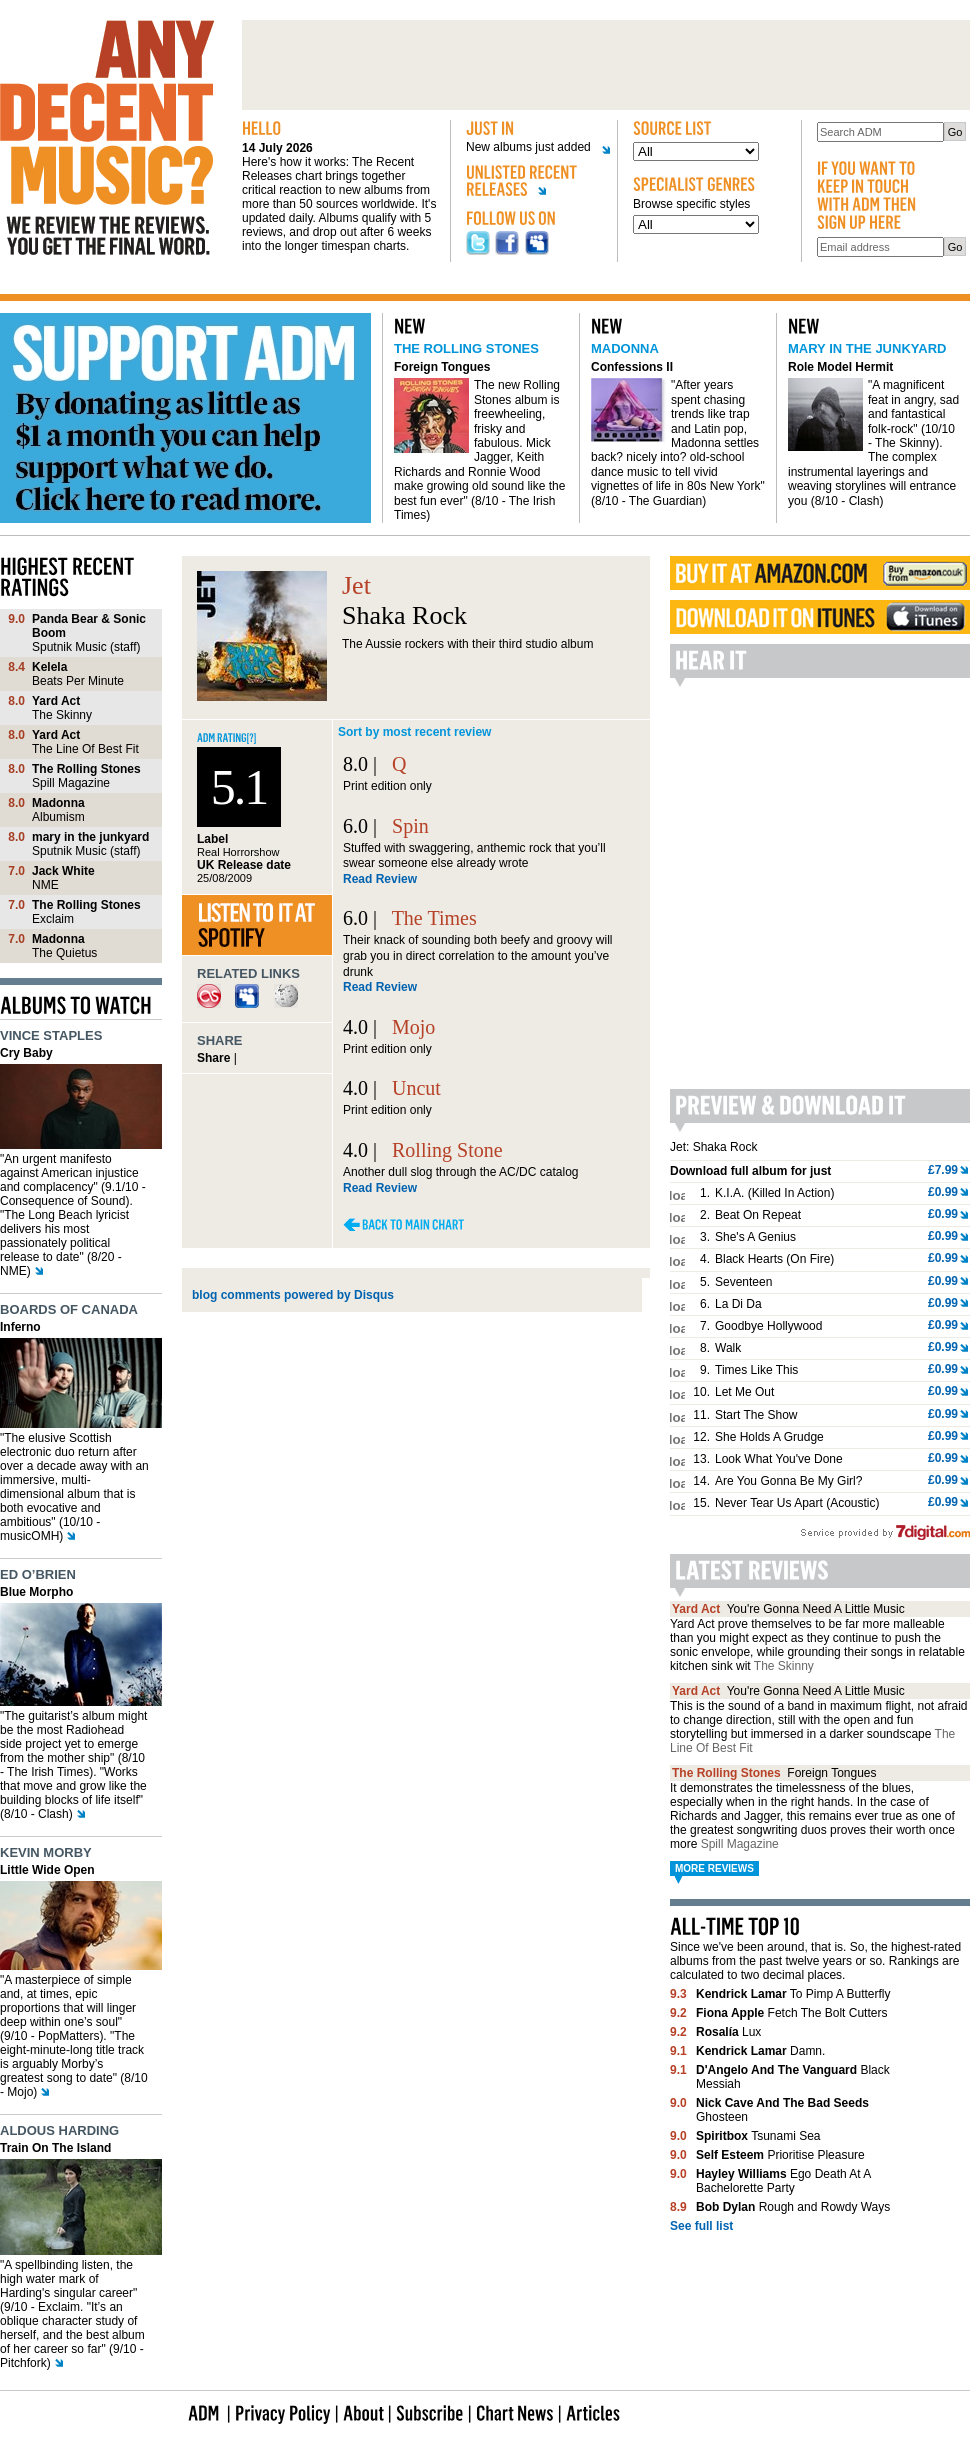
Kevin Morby (46, 1852)
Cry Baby (26, 1053)
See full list (701, 2226)
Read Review (380, 879)
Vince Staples (51, 1035)
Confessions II (632, 367)
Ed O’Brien (38, 1574)
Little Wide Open (47, 1870)
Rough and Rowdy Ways (793, 2207)
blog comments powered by (293, 1295)
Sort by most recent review (414, 732)
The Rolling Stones (466, 348)
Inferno (20, 1327)
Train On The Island (55, 2148)
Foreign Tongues (442, 367)
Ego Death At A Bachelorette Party (783, 2181)
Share (213, 1058)
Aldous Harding (59, 2130)
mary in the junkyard (867, 348)
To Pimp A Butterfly (793, 1994)
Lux (728, 2032)
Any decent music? (107, 138)
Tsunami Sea (758, 2136)
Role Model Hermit (840, 367)
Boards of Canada (69, 1309)
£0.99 (943, 1192)
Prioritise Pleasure (780, 2155)
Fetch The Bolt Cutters (791, 2013)
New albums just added (531, 147)
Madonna (625, 348)
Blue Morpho (36, 1592)
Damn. (760, 2051)
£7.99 (943, 1170)
